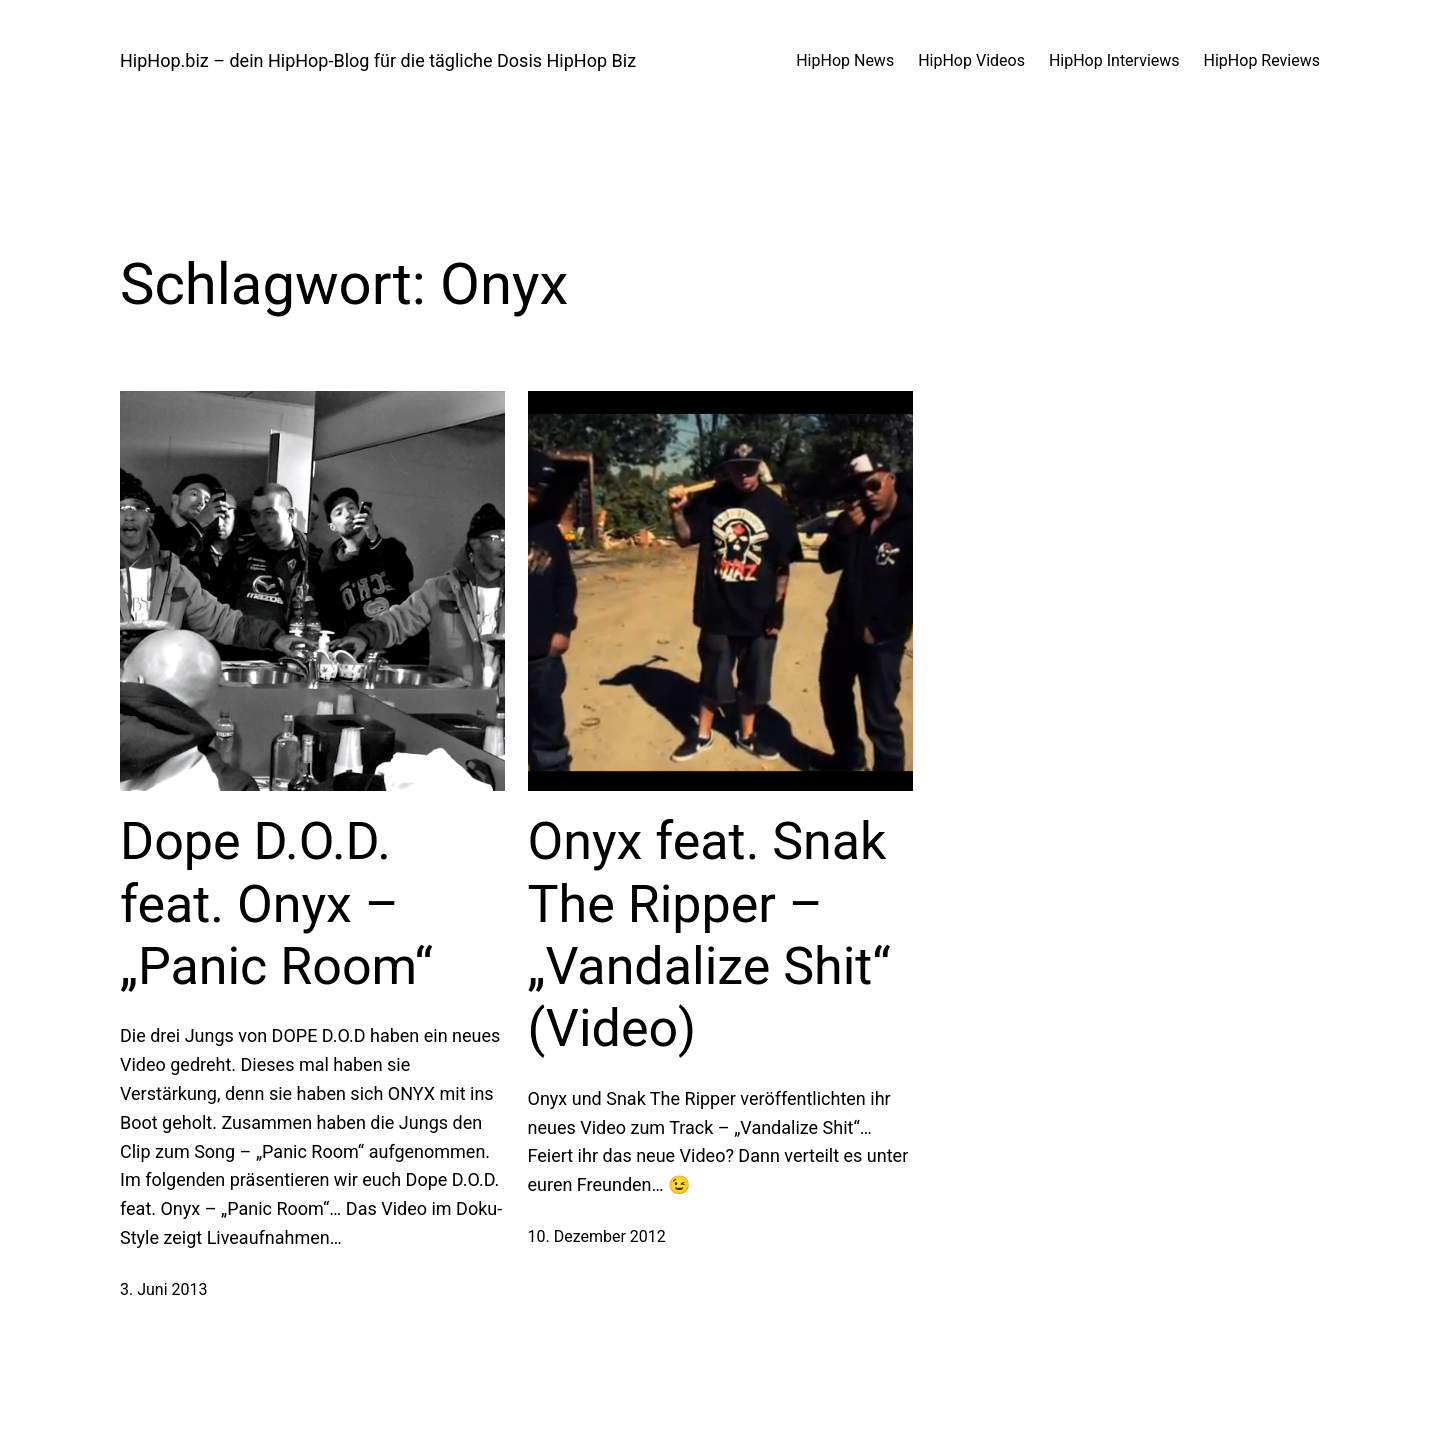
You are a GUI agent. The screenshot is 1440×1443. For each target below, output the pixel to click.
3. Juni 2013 (164, 1289)
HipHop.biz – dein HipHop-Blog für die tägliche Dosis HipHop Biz (378, 60)
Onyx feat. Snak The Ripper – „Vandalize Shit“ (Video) (709, 935)
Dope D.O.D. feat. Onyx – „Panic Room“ (276, 904)
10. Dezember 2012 (597, 1236)
